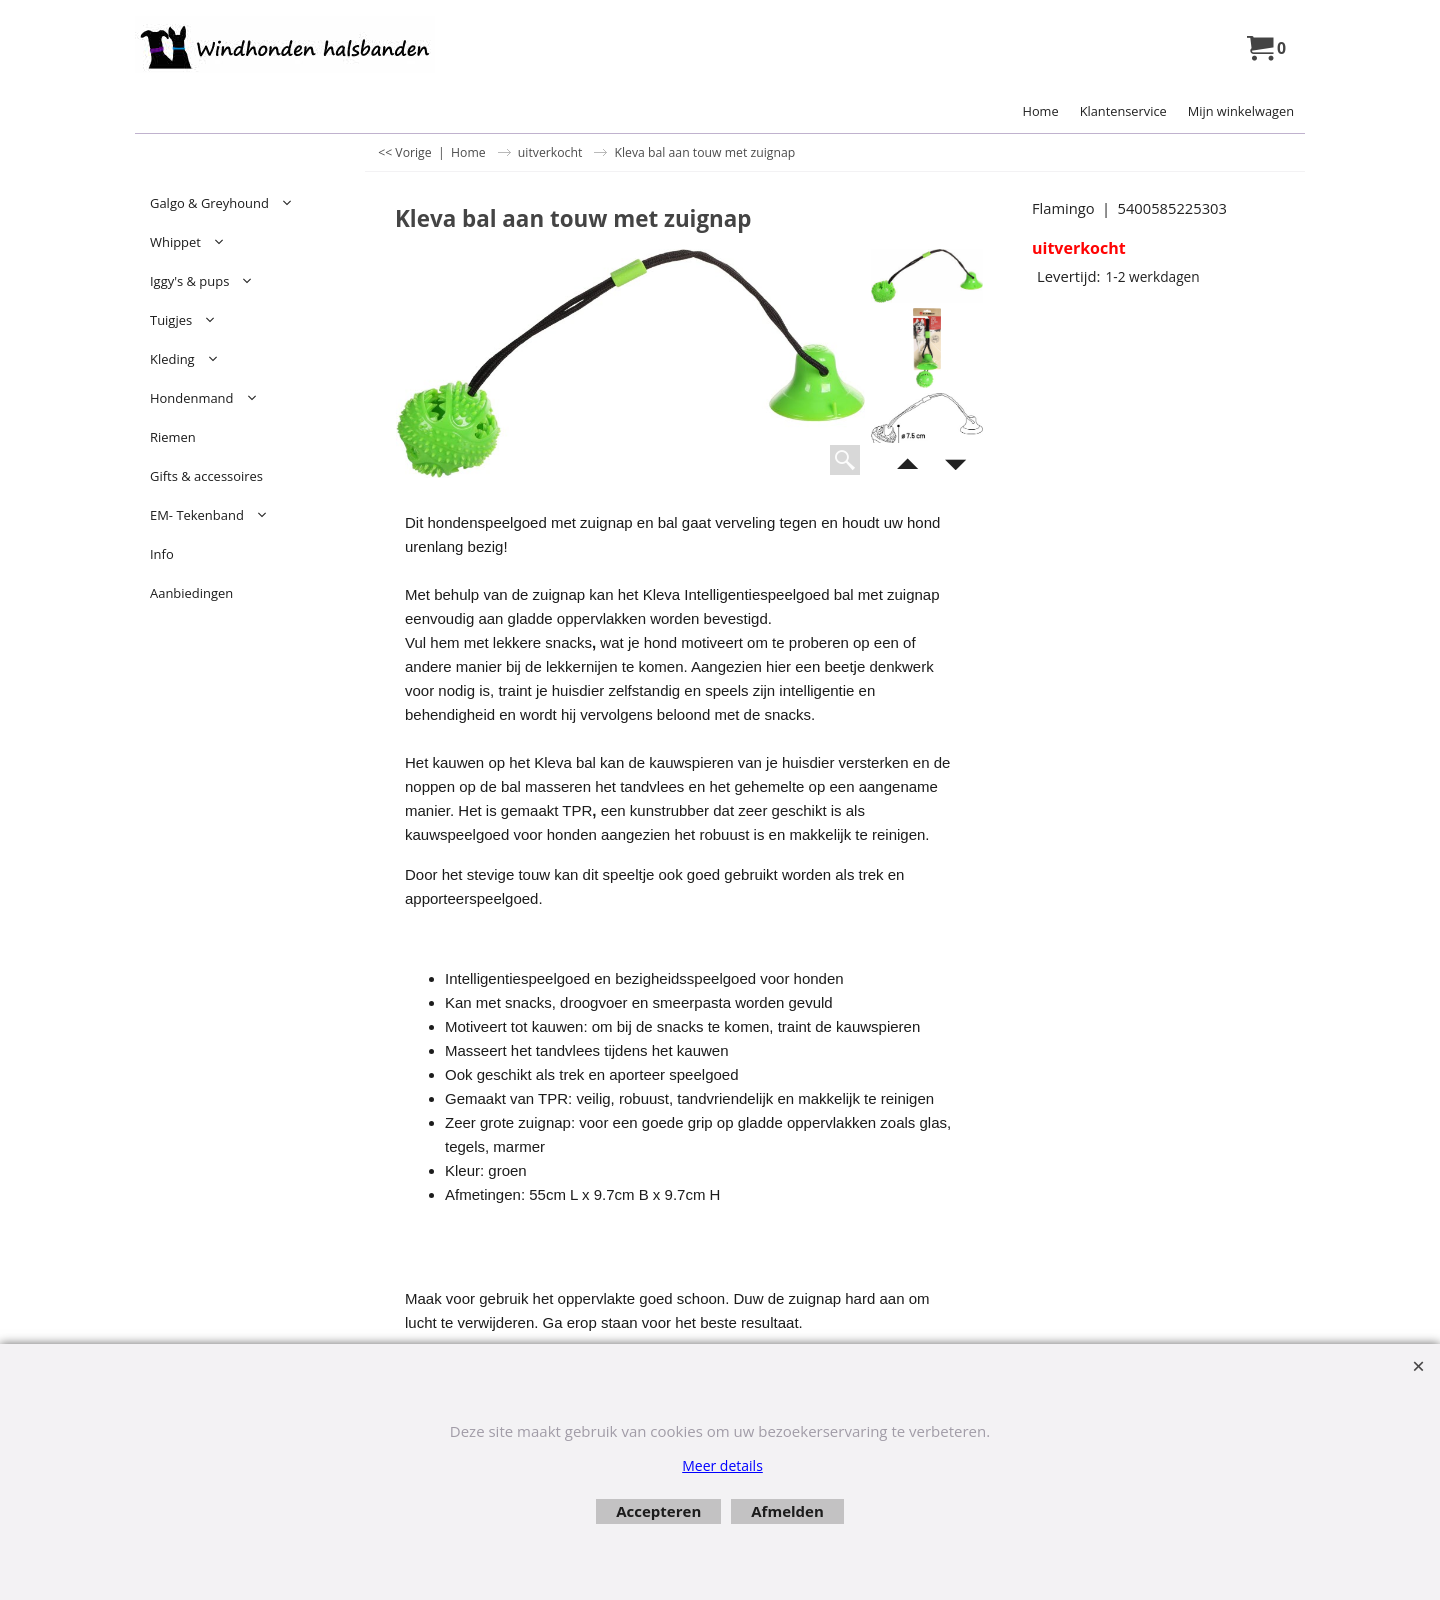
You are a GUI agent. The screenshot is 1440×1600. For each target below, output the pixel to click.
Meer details (722, 1465)
